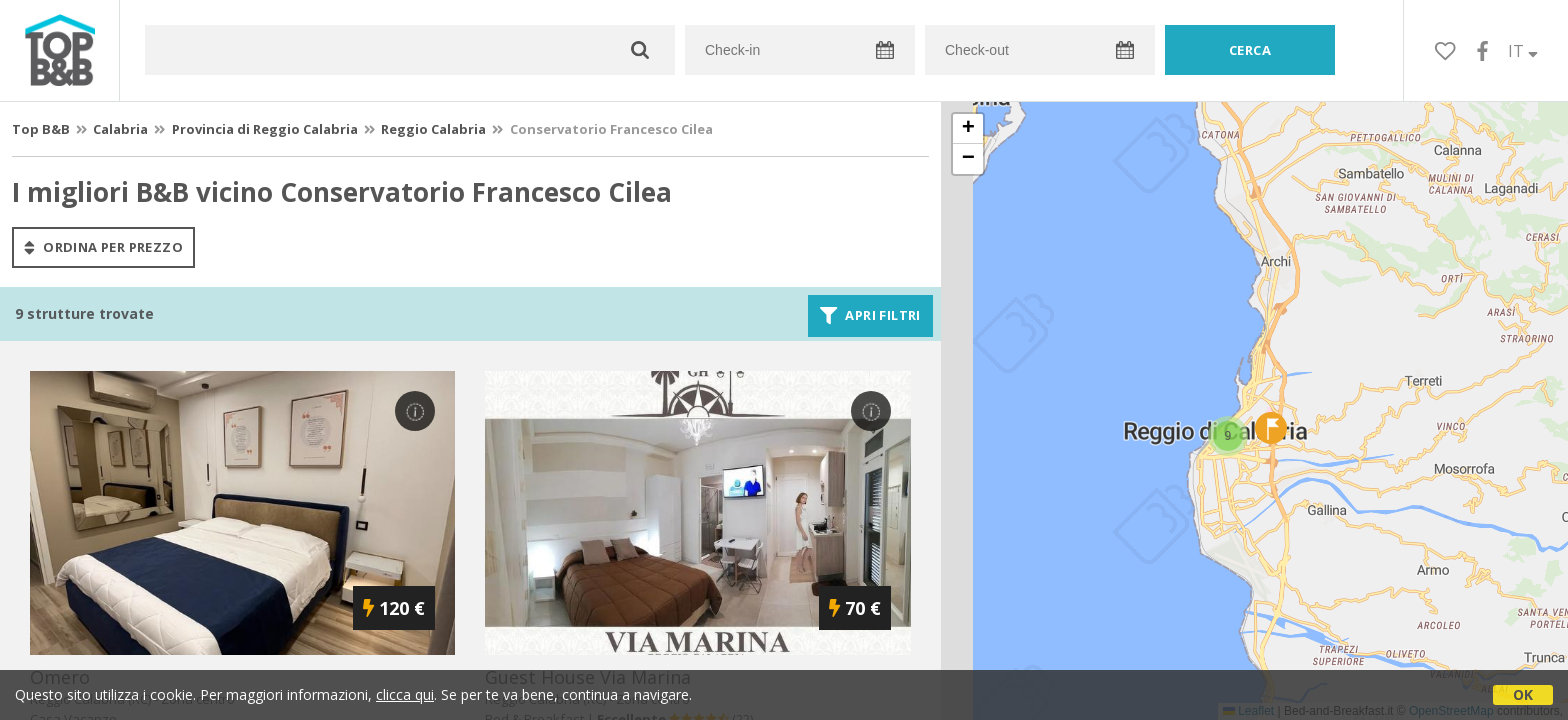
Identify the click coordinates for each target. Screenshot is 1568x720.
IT (1523, 51)
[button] (1228, 436)
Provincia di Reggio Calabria (265, 129)
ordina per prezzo (103, 247)
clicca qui (405, 694)
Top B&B (41, 129)
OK (1523, 694)
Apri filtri (870, 316)
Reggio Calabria (433, 129)
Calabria (120, 129)
